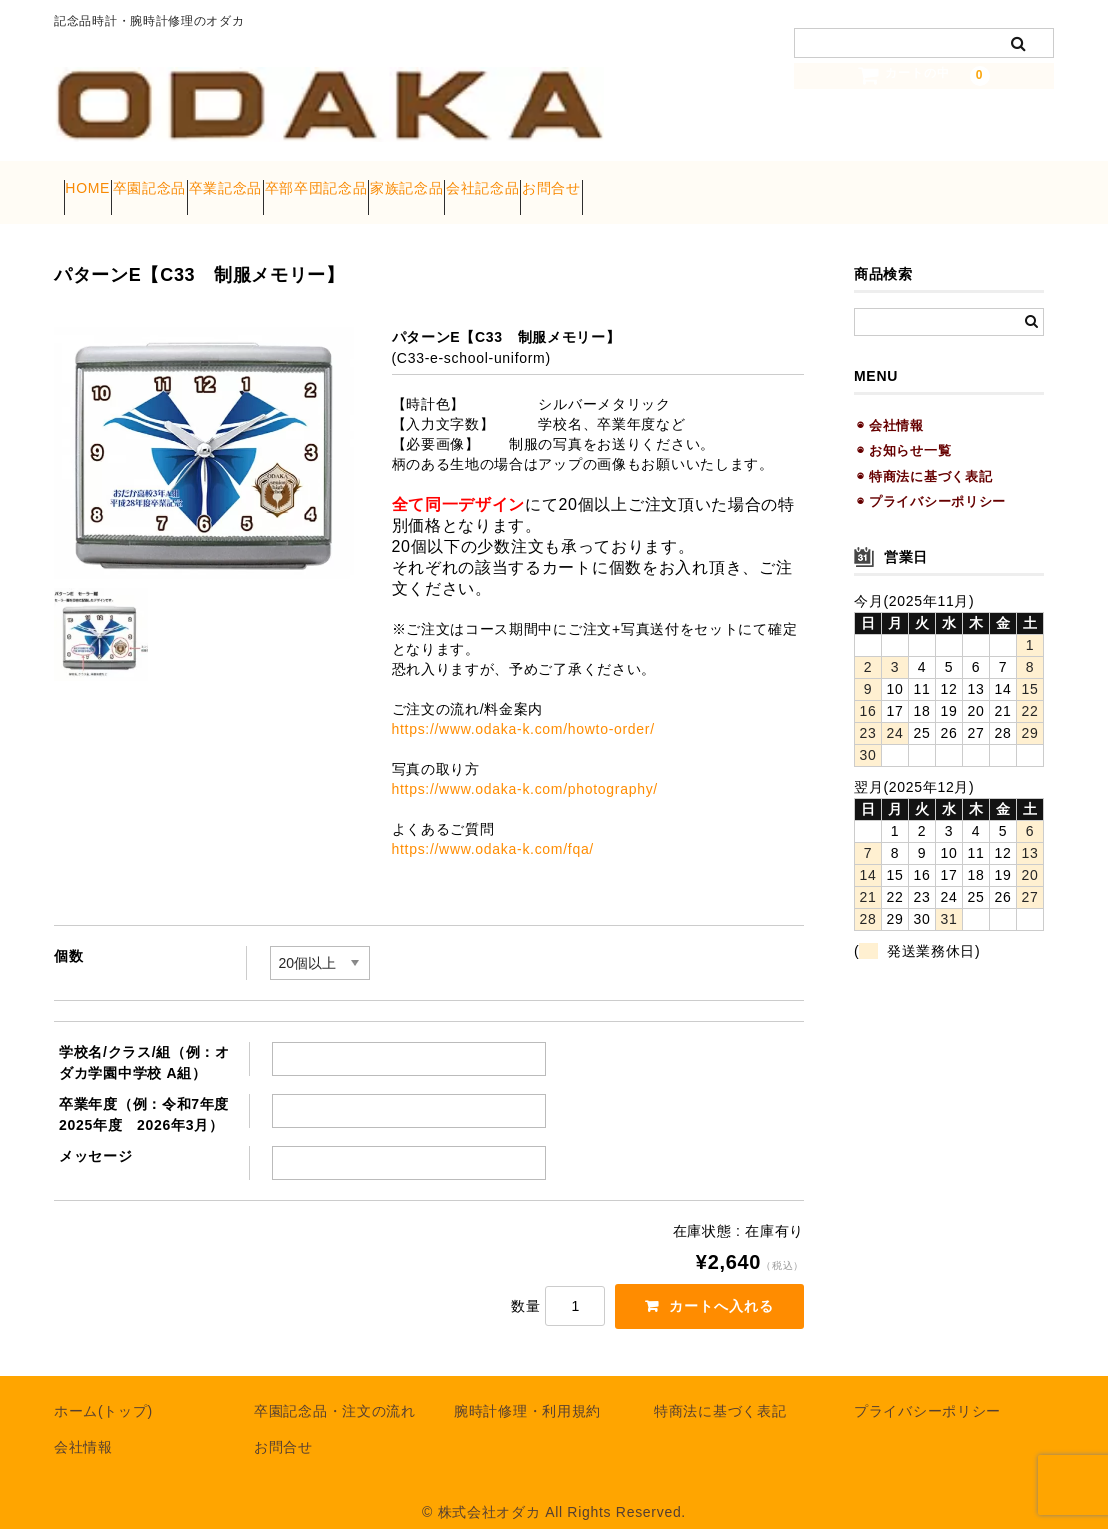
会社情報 (83, 1427)
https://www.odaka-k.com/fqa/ (493, 828)
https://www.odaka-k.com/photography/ (525, 768)
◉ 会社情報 (890, 404)
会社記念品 (685, 182)
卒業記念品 (312, 182)
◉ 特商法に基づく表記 (924, 454)
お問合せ (792, 182)
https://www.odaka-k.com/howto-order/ (523, 708)
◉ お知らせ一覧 (904, 429)
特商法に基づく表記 (720, 1391)
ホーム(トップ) (103, 1391)
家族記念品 (571, 182)
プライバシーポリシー (927, 1391)
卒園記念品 (198, 182)
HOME (97, 182)
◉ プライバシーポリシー (931, 480)
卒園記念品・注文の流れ (335, 1391)
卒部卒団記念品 (441, 182)
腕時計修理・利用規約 (527, 1391)
